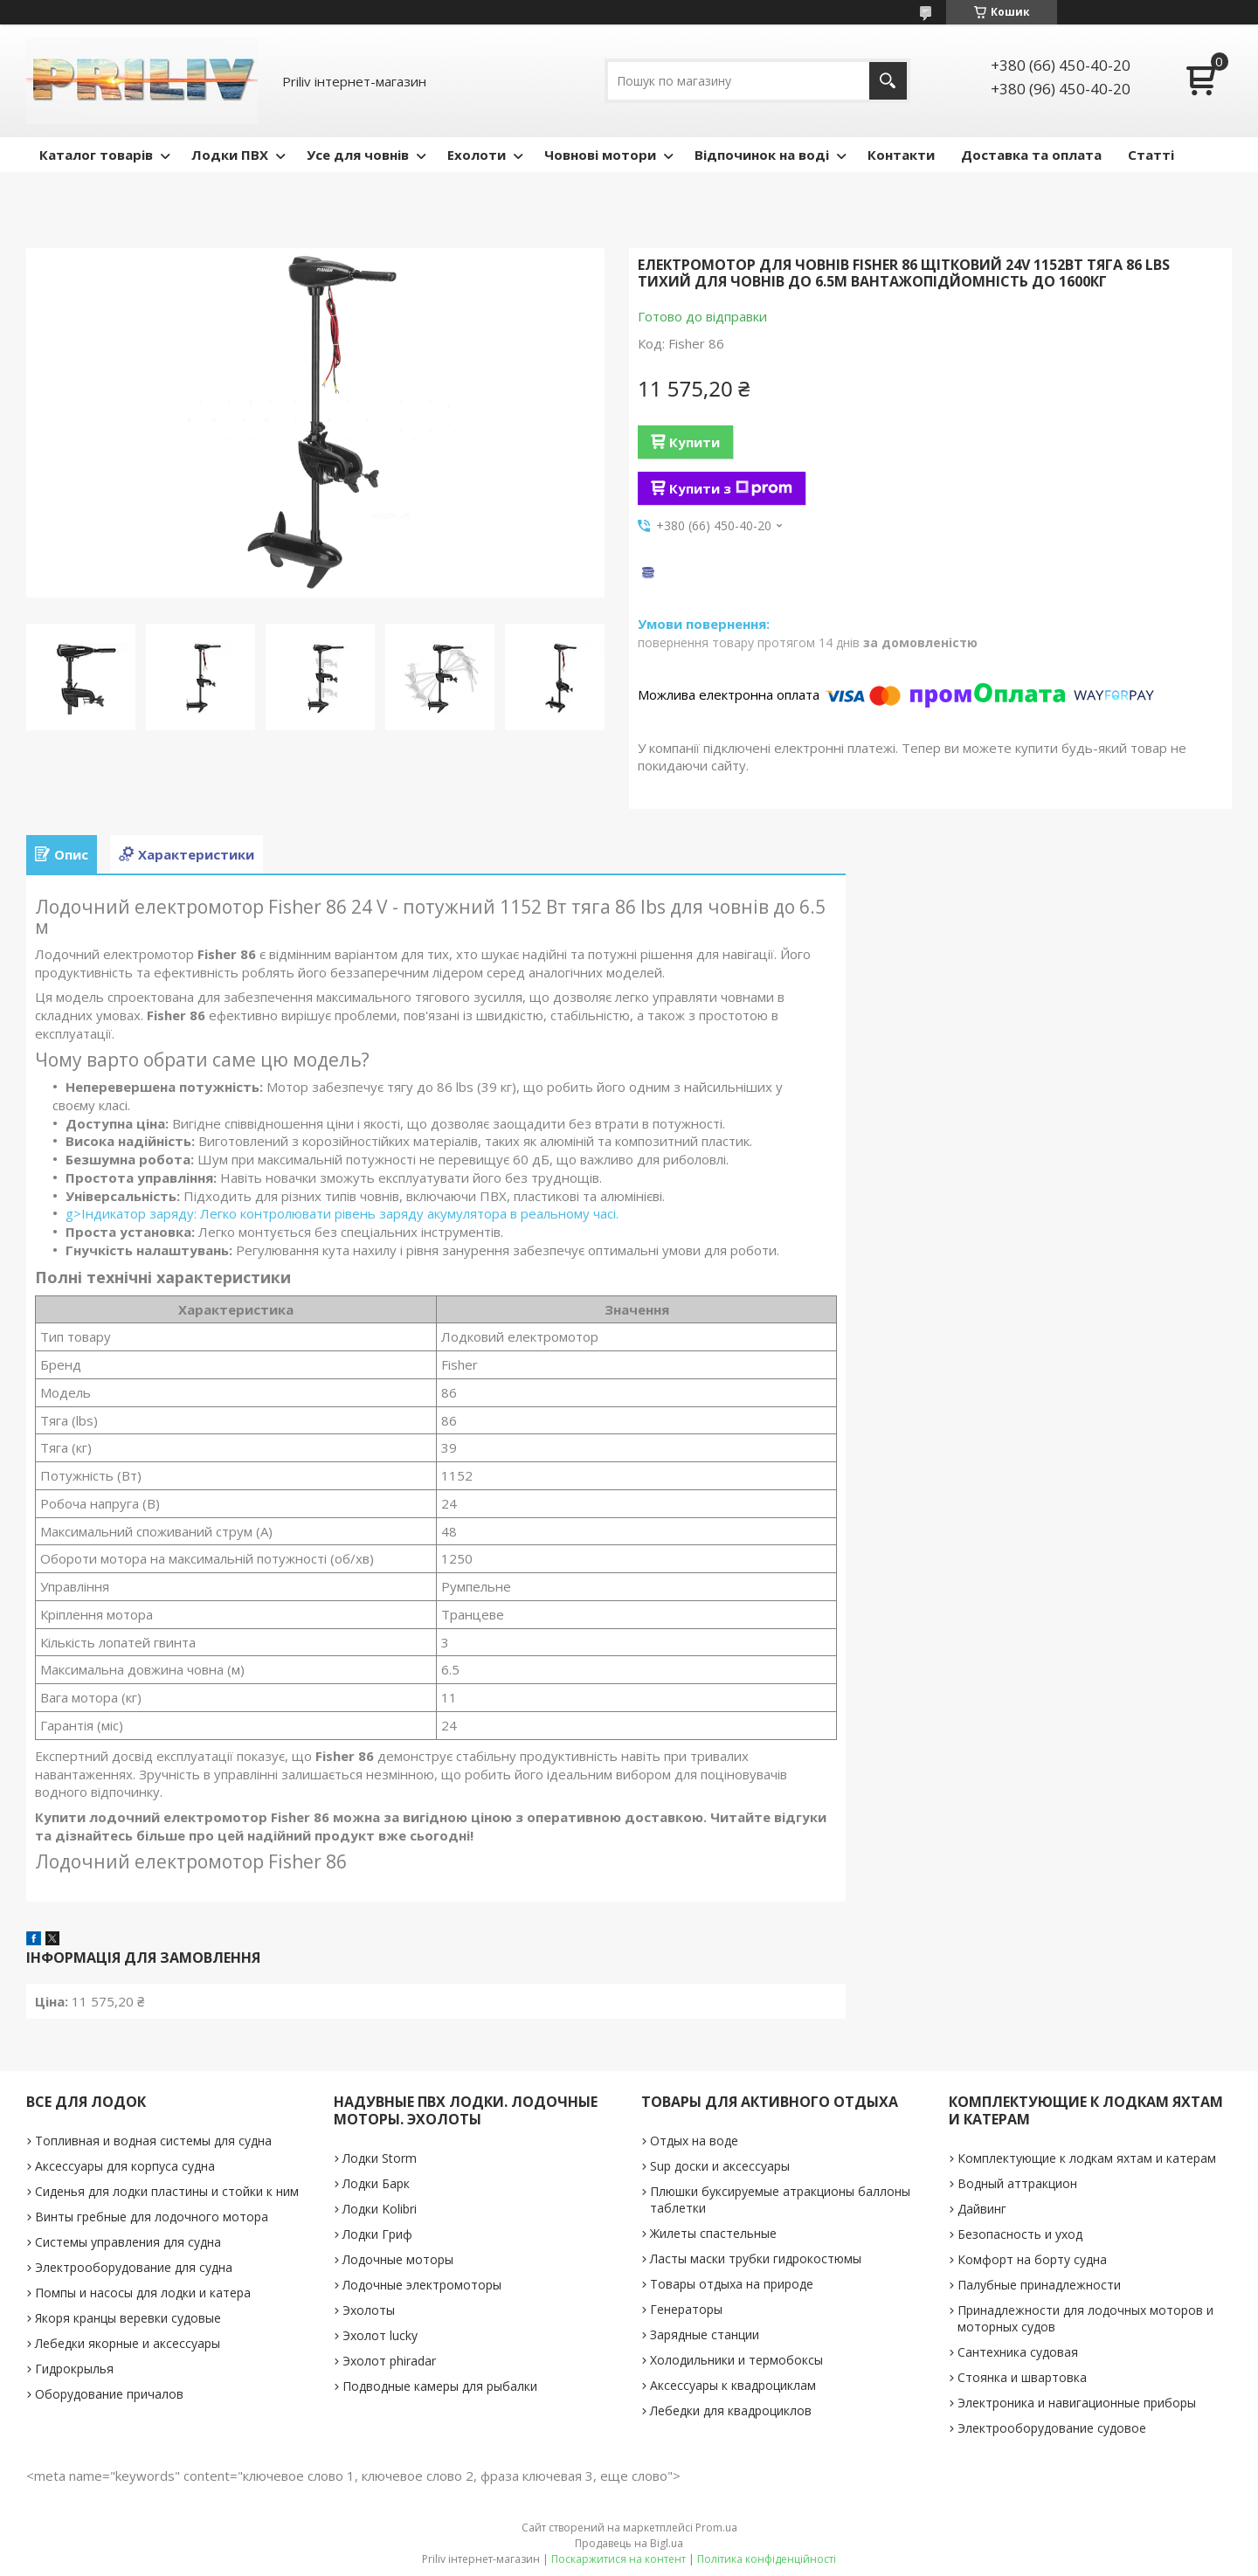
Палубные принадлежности (1039, 2284)
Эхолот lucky (380, 2335)
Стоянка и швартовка (1022, 2377)
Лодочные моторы (397, 2259)
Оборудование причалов (109, 2394)
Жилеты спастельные (713, 2233)
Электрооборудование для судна (133, 2267)
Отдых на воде (694, 2140)
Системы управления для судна (128, 2242)
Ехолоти (476, 154)
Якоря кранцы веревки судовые (128, 2318)
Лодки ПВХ (229, 154)
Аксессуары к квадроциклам (733, 2385)
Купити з (730, 488)
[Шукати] (888, 81)
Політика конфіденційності (766, 2559)
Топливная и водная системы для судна (153, 2140)
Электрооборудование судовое (1051, 2428)
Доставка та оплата (1031, 154)
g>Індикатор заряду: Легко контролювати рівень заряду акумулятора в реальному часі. (342, 1213)
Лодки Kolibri (379, 2208)
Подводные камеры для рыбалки (439, 2386)
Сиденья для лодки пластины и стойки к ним (167, 2191)
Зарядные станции (704, 2334)
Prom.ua (716, 2527)
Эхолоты (368, 2310)
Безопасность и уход (1019, 2234)
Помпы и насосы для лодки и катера (143, 2292)
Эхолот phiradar (389, 2360)
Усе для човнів (358, 154)
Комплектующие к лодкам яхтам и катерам (1086, 2158)
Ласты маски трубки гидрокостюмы (755, 2258)
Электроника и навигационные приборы (1076, 2402)
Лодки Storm (379, 2158)
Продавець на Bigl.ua (629, 2543)
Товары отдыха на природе (731, 2284)
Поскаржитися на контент (618, 2559)
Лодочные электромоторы (421, 2284)
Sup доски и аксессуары (720, 2166)
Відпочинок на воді (762, 154)
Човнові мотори (600, 154)
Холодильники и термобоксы (736, 2360)
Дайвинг (981, 2208)
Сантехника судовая (1017, 2352)
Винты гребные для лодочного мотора (151, 2216)
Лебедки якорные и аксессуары (127, 2343)
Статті (1151, 154)
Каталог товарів (96, 154)
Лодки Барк (376, 2183)
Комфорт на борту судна (1032, 2259)
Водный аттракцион (1017, 2183)
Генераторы (686, 2309)
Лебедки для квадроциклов (731, 2410)
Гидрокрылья (74, 2368)
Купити (694, 442)
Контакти (901, 154)
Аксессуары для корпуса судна (125, 2166)
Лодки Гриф (377, 2234)
